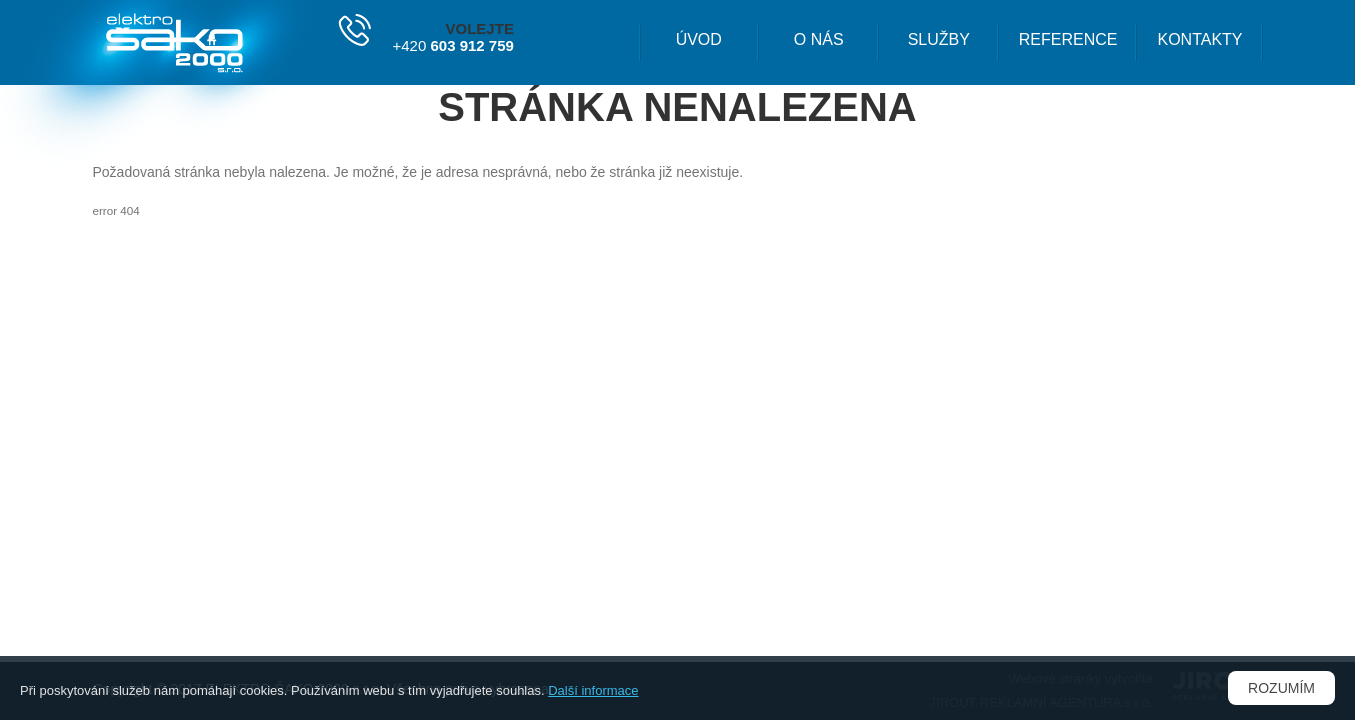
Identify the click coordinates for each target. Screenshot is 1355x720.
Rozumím (1281, 688)
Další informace (593, 690)
